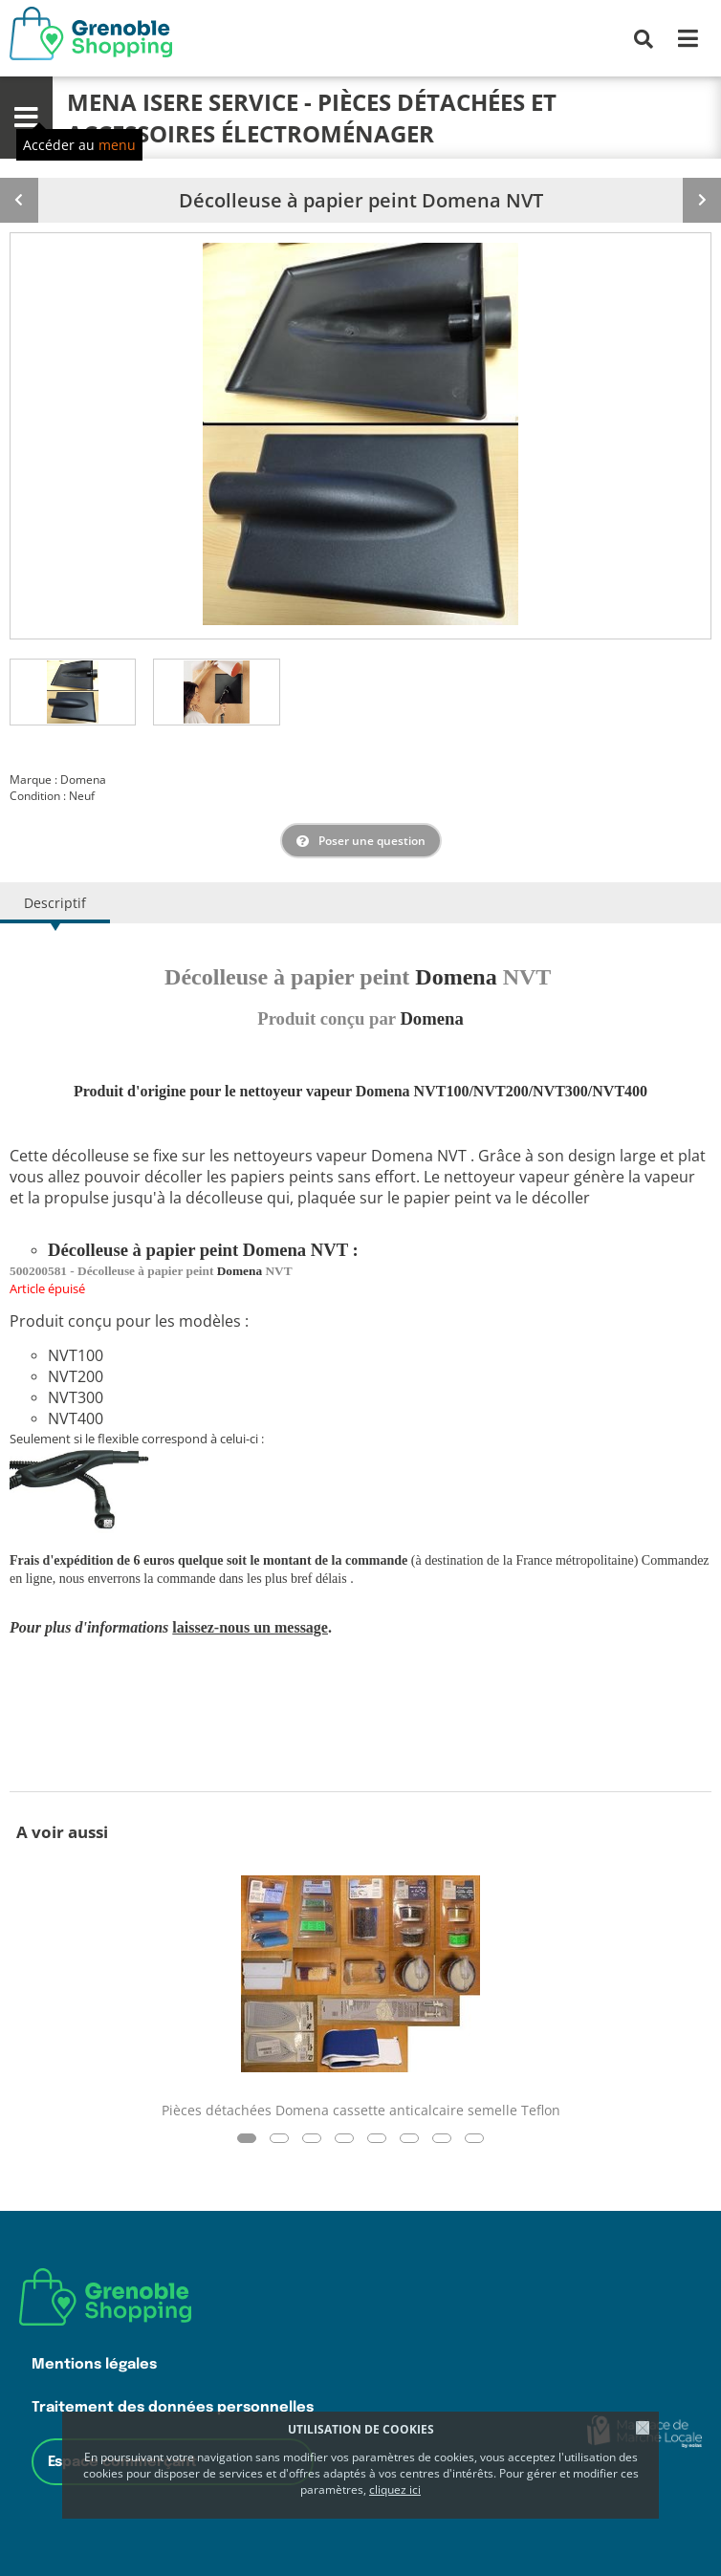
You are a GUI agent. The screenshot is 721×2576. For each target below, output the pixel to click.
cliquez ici (395, 2489)
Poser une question (372, 841)
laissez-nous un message (250, 1627)
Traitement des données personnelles (173, 2407)
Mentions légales (94, 2364)
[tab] (72, 692)
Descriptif (55, 903)
